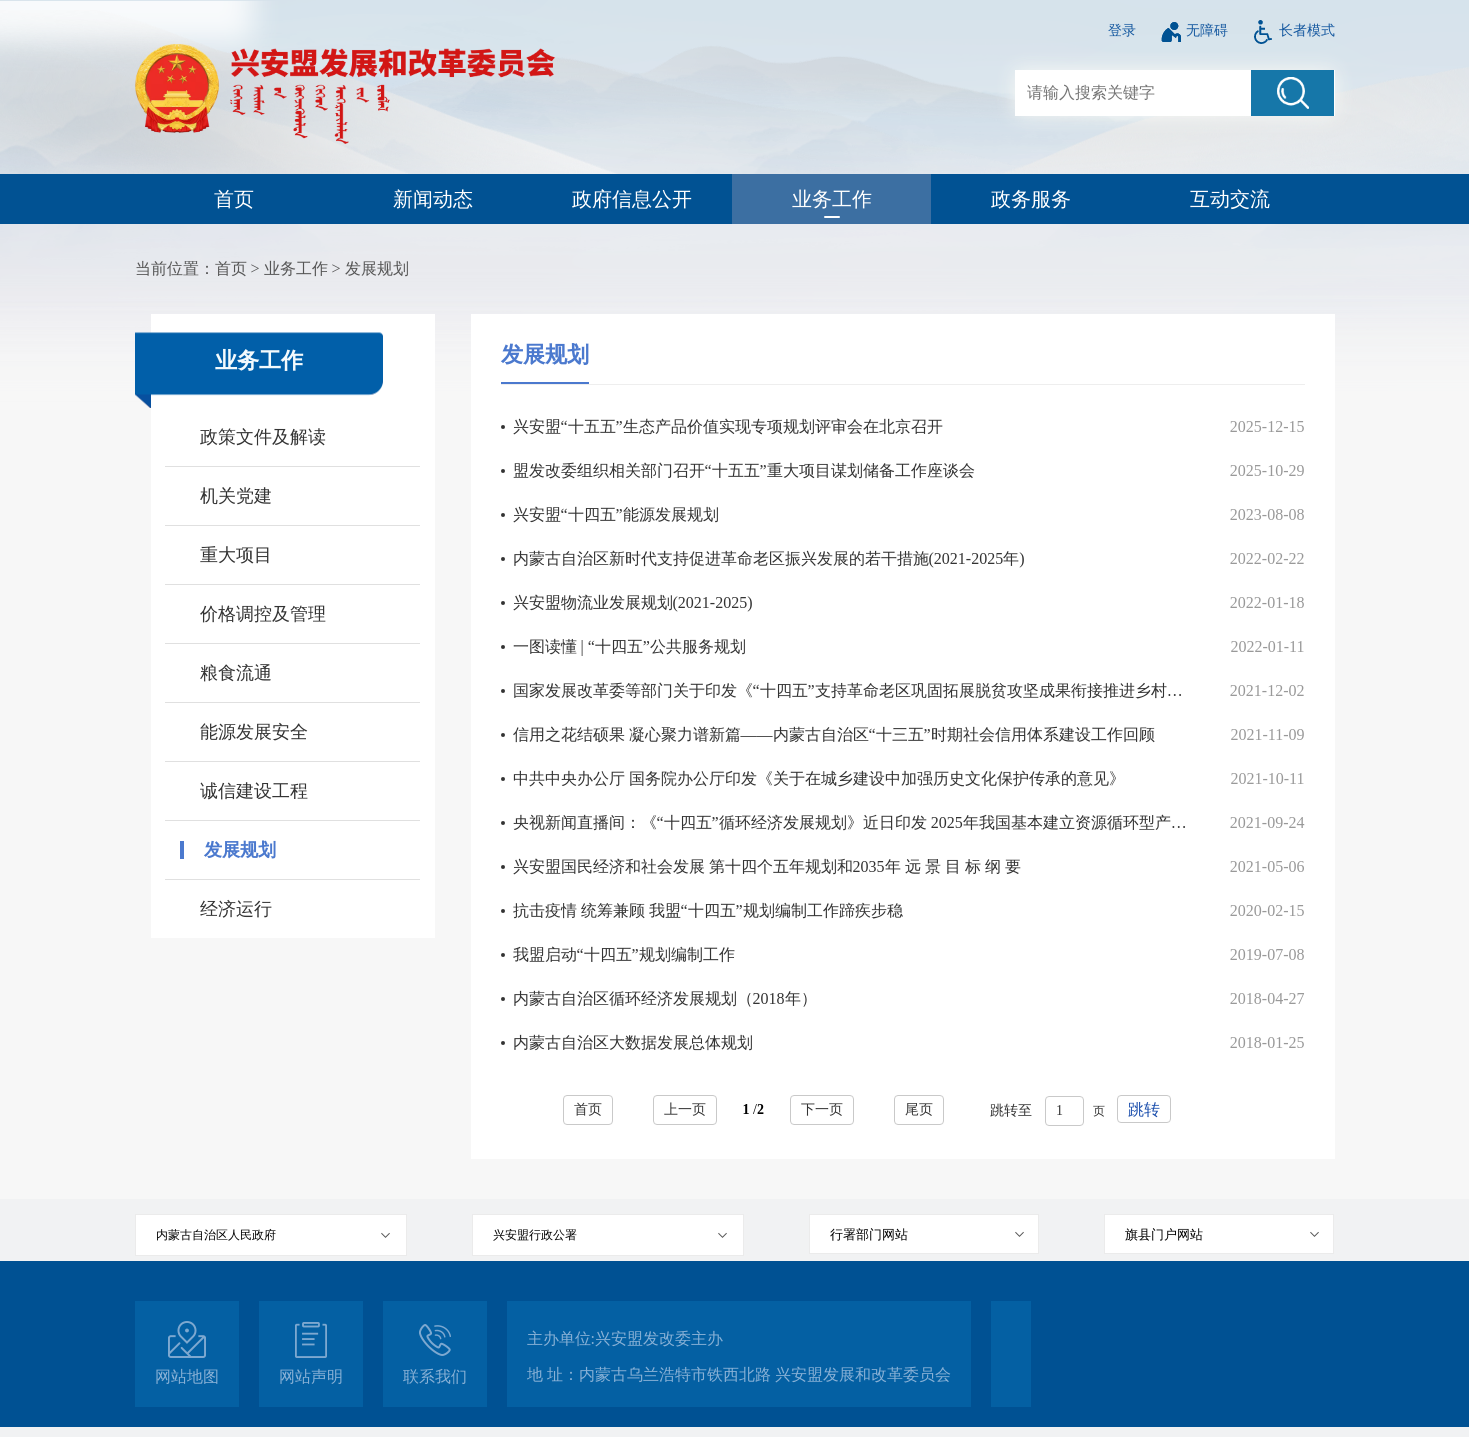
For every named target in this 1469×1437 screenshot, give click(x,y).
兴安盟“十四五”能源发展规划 (616, 514)
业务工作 (832, 199)
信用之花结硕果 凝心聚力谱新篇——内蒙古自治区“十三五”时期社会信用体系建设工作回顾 (834, 734)
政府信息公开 (632, 199)
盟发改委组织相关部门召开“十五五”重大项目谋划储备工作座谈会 (744, 470)
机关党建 (236, 496)
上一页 (685, 1109)
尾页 (919, 1109)
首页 (234, 199)
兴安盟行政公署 (535, 1235)
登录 (1122, 30)
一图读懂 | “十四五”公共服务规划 (629, 646)
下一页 (822, 1109)
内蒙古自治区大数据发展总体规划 (633, 1042)
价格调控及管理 (263, 614)
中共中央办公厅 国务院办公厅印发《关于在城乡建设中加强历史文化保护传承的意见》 (819, 778)
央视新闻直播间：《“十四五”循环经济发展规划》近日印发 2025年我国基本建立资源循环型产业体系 (850, 822)
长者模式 (1293, 30)
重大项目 (236, 555)
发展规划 (377, 268)
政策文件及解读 (263, 437)
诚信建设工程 (254, 791)
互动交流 (1230, 199)
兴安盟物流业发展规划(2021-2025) (633, 602)
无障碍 (1194, 30)
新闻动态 (433, 199)
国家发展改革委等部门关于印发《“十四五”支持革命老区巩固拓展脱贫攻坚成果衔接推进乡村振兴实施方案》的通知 (850, 690)
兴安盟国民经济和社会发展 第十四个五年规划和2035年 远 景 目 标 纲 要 (767, 866)
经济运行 (236, 909)
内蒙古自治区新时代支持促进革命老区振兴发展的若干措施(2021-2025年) (769, 558)
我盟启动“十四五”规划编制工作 (624, 954)
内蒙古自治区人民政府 (216, 1235)
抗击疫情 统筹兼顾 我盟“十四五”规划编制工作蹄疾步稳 (708, 910)
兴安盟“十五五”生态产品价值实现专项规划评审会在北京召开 (728, 426)
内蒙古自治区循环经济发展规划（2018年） (665, 998)
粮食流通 (236, 673)
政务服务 (1031, 199)
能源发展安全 (254, 732)
